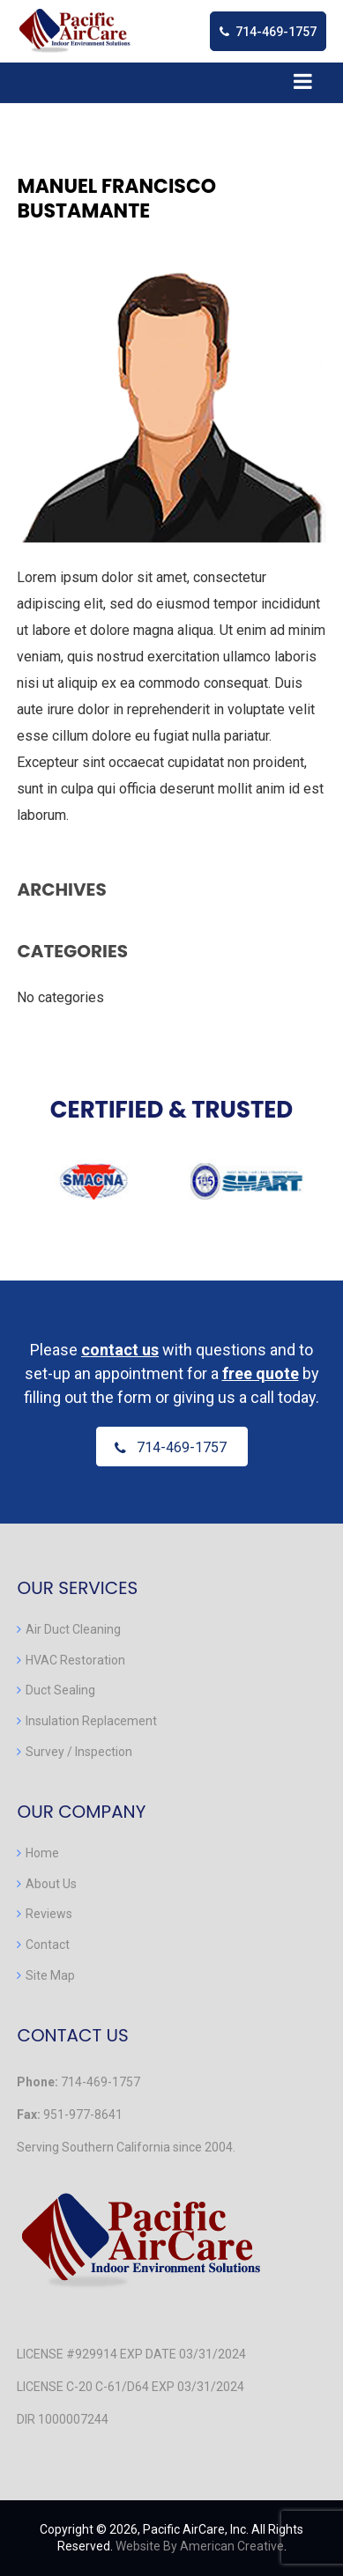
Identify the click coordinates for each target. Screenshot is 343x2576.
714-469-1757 (276, 32)
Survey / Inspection (79, 1752)
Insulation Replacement (91, 1721)
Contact (48, 1945)
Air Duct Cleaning (73, 1629)
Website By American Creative (200, 2546)
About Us (51, 1884)
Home (42, 1853)
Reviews (49, 1914)
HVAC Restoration (75, 1660)
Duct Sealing (60, 1690)
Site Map (50, 1975)
